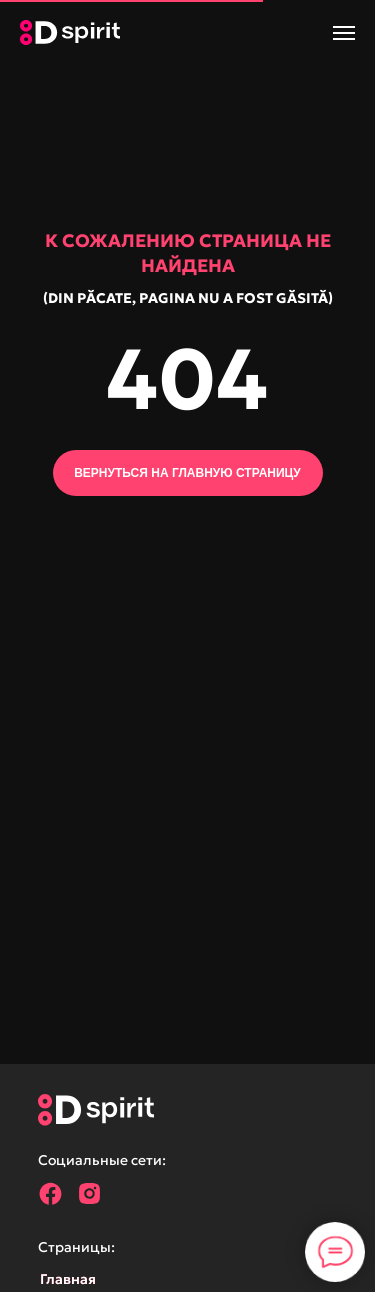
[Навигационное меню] (344, 33)
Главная (68, 1279)
